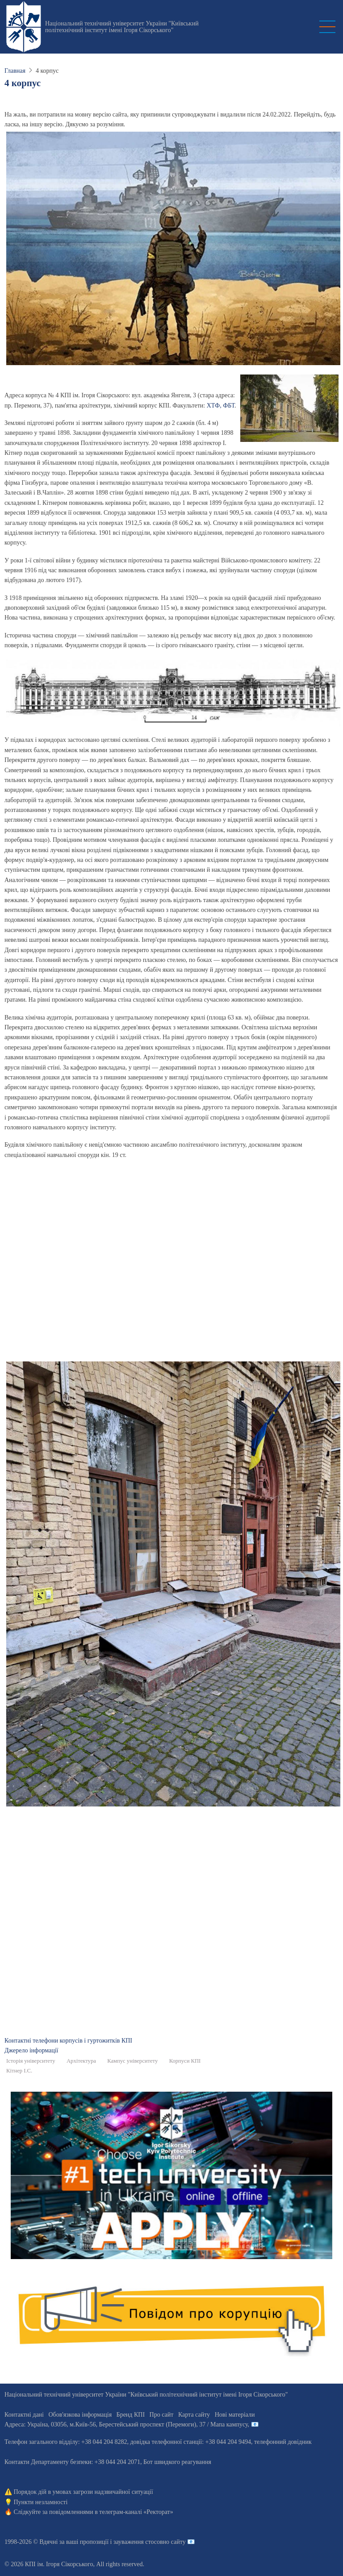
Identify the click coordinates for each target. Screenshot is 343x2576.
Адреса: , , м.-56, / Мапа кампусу (126, 2424)
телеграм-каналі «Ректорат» (136, 2512)
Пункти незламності (41, 2502)
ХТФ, (215, 405)
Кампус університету (132, 2061)
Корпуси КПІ (185, 2061)
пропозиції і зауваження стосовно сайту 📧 (137, 2542)
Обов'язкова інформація (80, 2414)
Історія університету (30, 2061)
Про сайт (162, 2414)
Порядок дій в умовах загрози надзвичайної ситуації (83, 2492)
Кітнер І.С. (19, 2071)
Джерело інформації (31, 2050)
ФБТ (228, 405)
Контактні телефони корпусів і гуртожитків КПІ (68, 2040)
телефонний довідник (283, 2442)
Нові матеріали (235, 2414)
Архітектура (81, 2061)
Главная (14, 70)
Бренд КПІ (131, 2414)
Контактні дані (24, 2414)
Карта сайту (194, 2414)
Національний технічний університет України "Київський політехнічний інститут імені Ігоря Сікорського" (122, 26)
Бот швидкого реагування (177, 2462)
